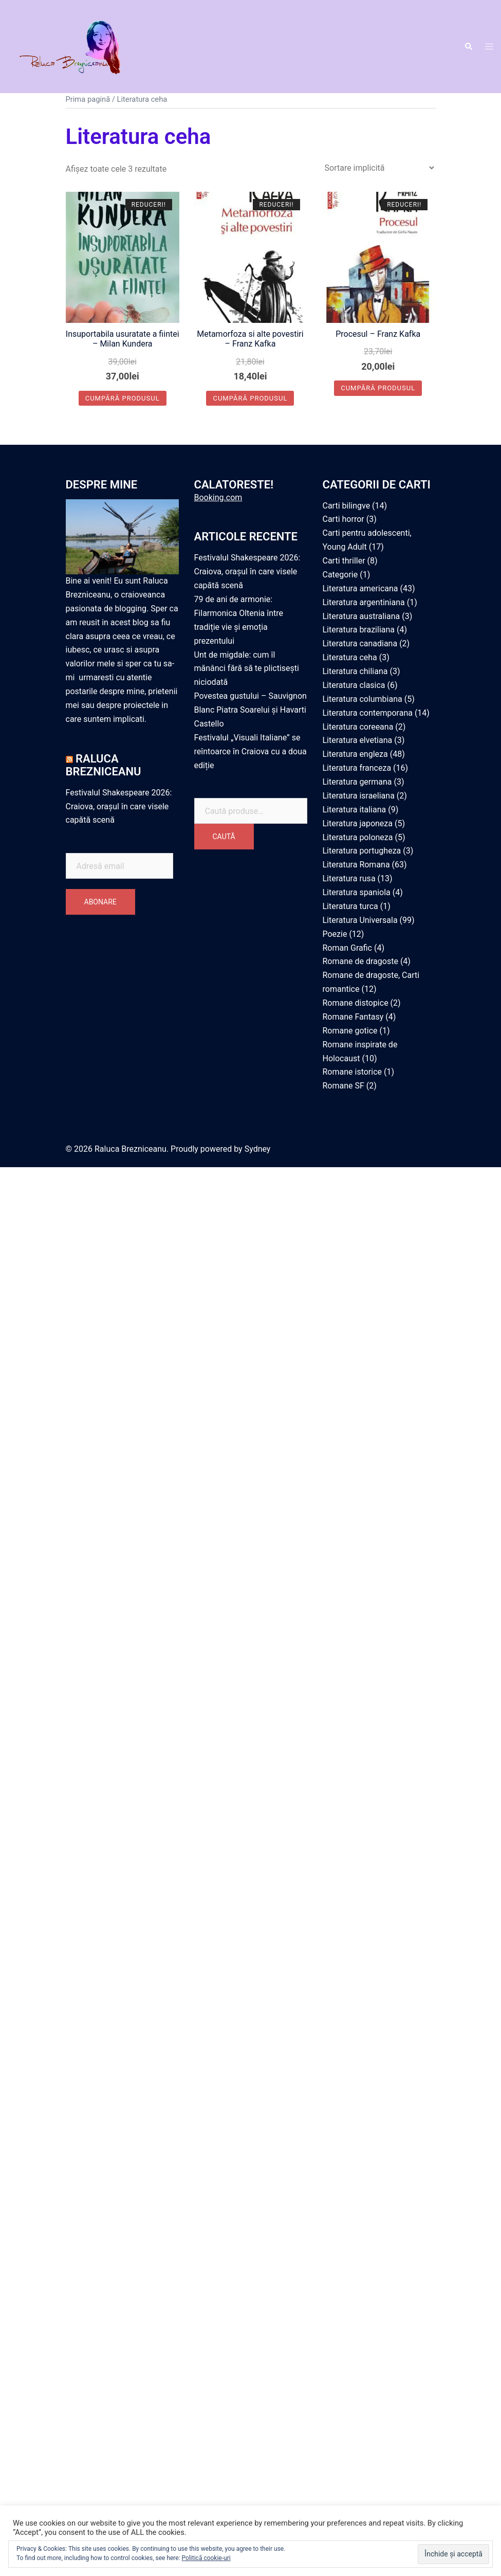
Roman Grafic (347, 948)
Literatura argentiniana (364, 602)
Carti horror (343, 519)
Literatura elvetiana (358, 740)
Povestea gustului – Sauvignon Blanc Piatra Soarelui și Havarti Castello (250, 710)
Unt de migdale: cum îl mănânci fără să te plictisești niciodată (246, 668)
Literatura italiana (354, 809)
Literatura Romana (356, 864)
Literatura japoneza (358, 823)
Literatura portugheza (362, 851)
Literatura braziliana (359, 629)
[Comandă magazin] (379, 167)
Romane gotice (350, 1031)
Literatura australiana (361, 616)
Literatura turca (350, 906)
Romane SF (343, 1086)
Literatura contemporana (368, 713)
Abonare (100, 902)
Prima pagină (88, 99)
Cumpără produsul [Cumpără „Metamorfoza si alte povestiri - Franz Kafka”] (250, 398)
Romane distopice (355, 1003)
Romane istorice (352, 1072)
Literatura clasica (354, 685)
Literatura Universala (360, 920)
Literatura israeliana (359, 796)
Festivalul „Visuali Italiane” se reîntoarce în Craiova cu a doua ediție (250, 751)
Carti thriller (344, 561)
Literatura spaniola (357, 892)
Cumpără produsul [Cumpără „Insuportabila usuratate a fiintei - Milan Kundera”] (122, 398)
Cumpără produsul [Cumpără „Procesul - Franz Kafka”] (378, 388)
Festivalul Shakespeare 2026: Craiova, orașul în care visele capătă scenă (119, 806)
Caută (224, 836)
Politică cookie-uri (206, 2558)
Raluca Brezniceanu (103, 765)
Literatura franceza (357, 768)
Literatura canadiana (360, 643)
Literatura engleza (355, 754)
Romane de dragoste (360, 961)
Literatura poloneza (358, 837)
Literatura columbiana (362, 699)
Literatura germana (357, 782)
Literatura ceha (350, 657)
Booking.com (218, 497)
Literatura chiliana (355, 671)
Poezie (335, 934)
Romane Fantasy (353, 1017)
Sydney (258, 1149)
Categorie (340, 574)
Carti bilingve (346, 506)
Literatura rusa (349, 878)
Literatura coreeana (358, 727)
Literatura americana (360, 588)
